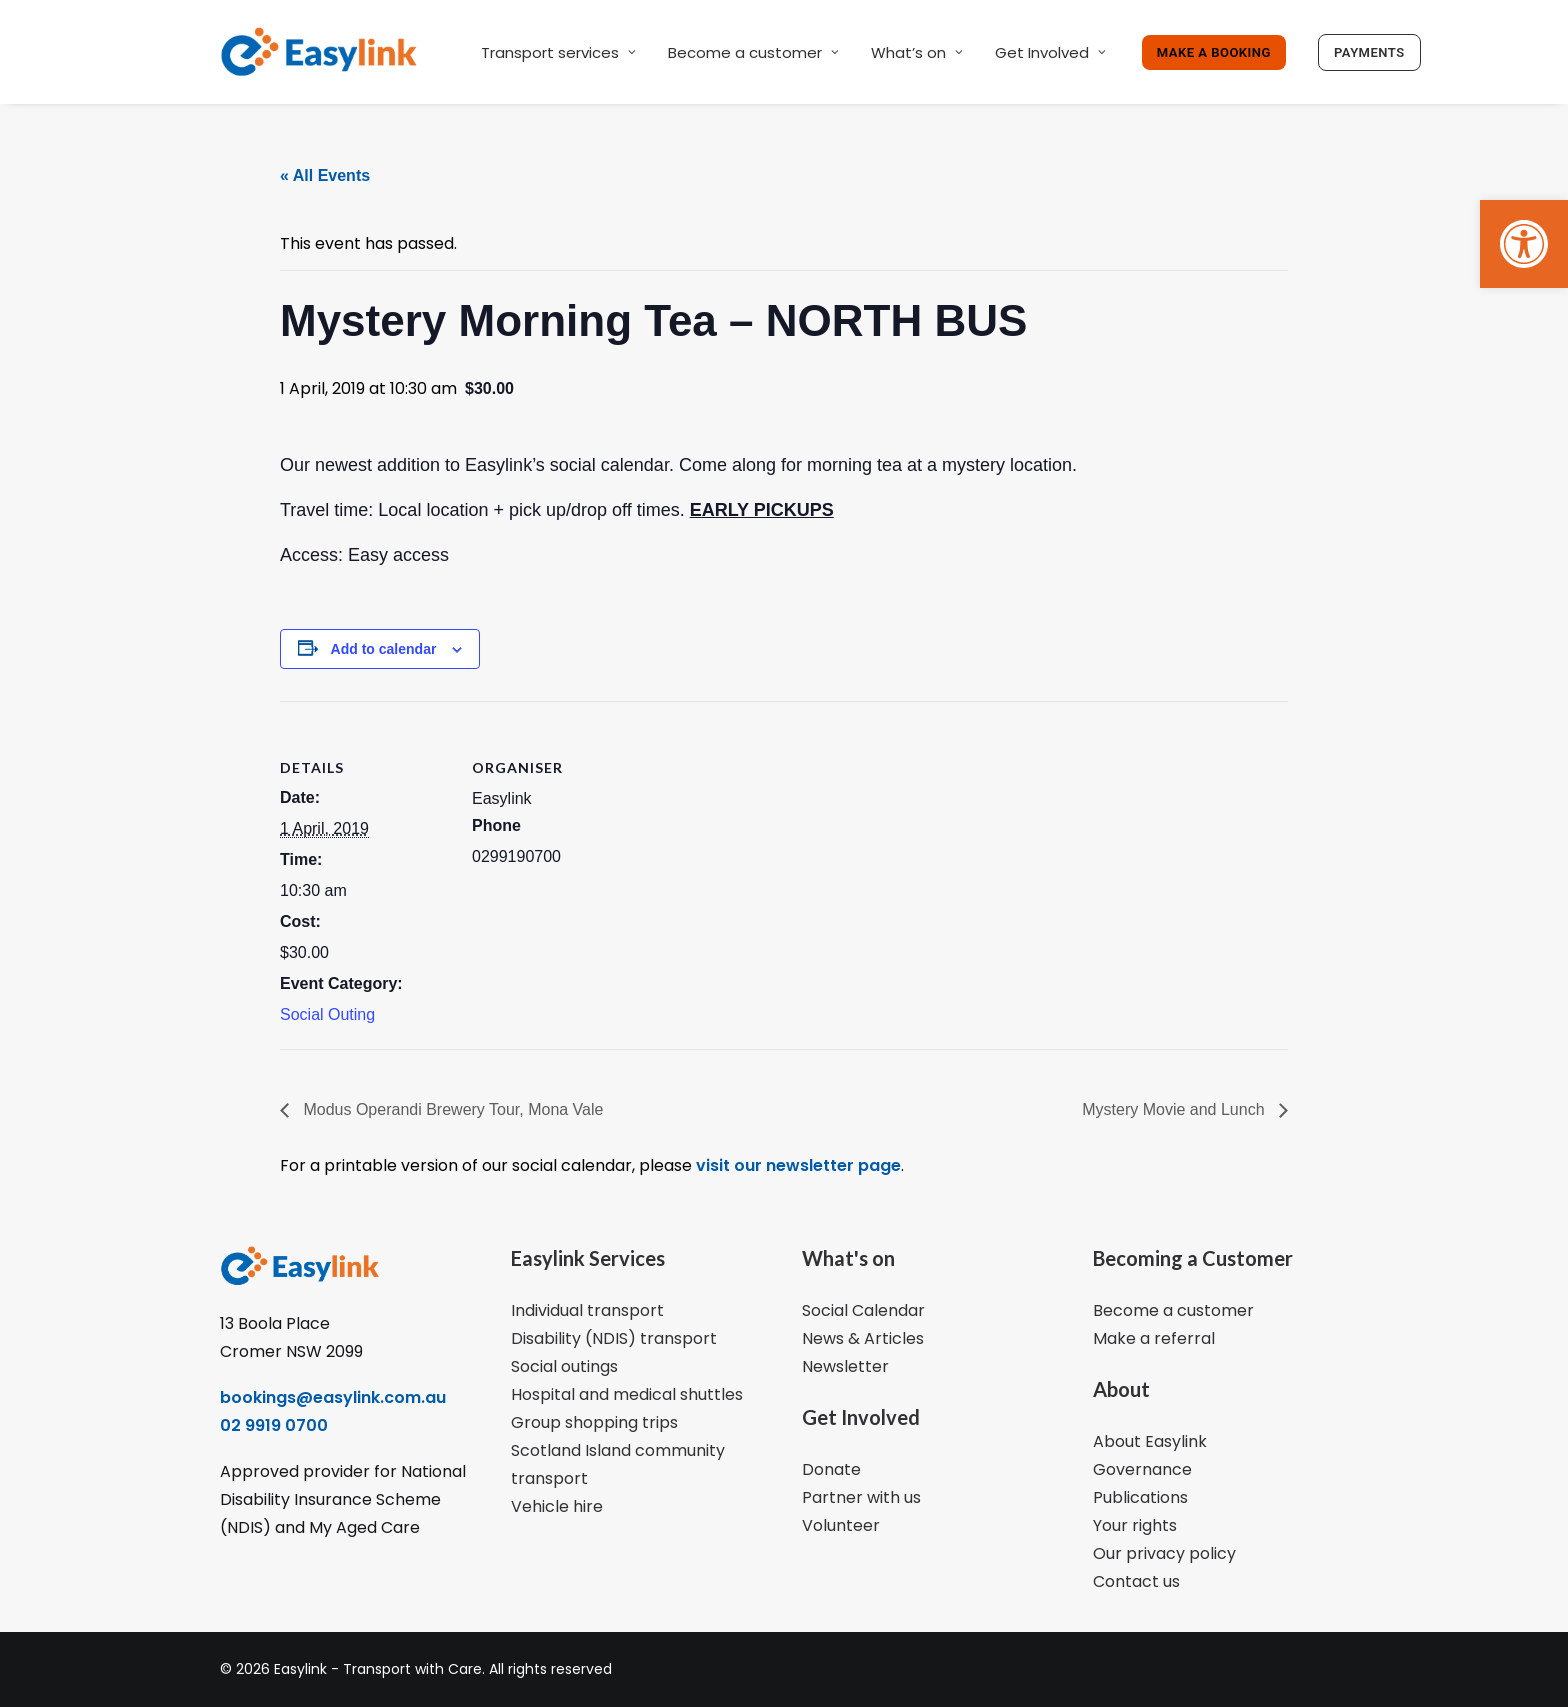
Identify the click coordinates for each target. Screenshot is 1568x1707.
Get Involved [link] (1050, 52)
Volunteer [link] (841, 1525)
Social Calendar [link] (863, 1310)
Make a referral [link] (1154, 1338)
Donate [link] (831, 1469)
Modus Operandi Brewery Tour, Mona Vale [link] (451, 1109)
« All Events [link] (325, 175)
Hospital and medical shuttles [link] (627, 1394)
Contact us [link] (1136, 1581)
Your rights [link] (1135, 1525)
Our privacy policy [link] (1164, 1553)
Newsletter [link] (845, 1366)
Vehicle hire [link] (557, 1506)
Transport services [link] (558, 52)
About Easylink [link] (1150, 1441)
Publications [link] (1140, 1497)
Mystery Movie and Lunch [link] (1175, 1109)
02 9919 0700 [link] (274, 1425)
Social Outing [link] (327, 1014)
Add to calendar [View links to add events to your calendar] (384, 649)
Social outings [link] (564, 1366)
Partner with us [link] (861, 1497)
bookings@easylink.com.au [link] (333, 1397)
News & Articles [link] (863, 1338)
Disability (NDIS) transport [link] (614, 1338)
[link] (1524, 244)
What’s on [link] (917, 52)
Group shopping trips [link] (594, 1422)
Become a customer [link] (753, 52)
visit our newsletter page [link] (796, 1165)
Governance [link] (1142, 1469)
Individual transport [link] (587, 1310)
